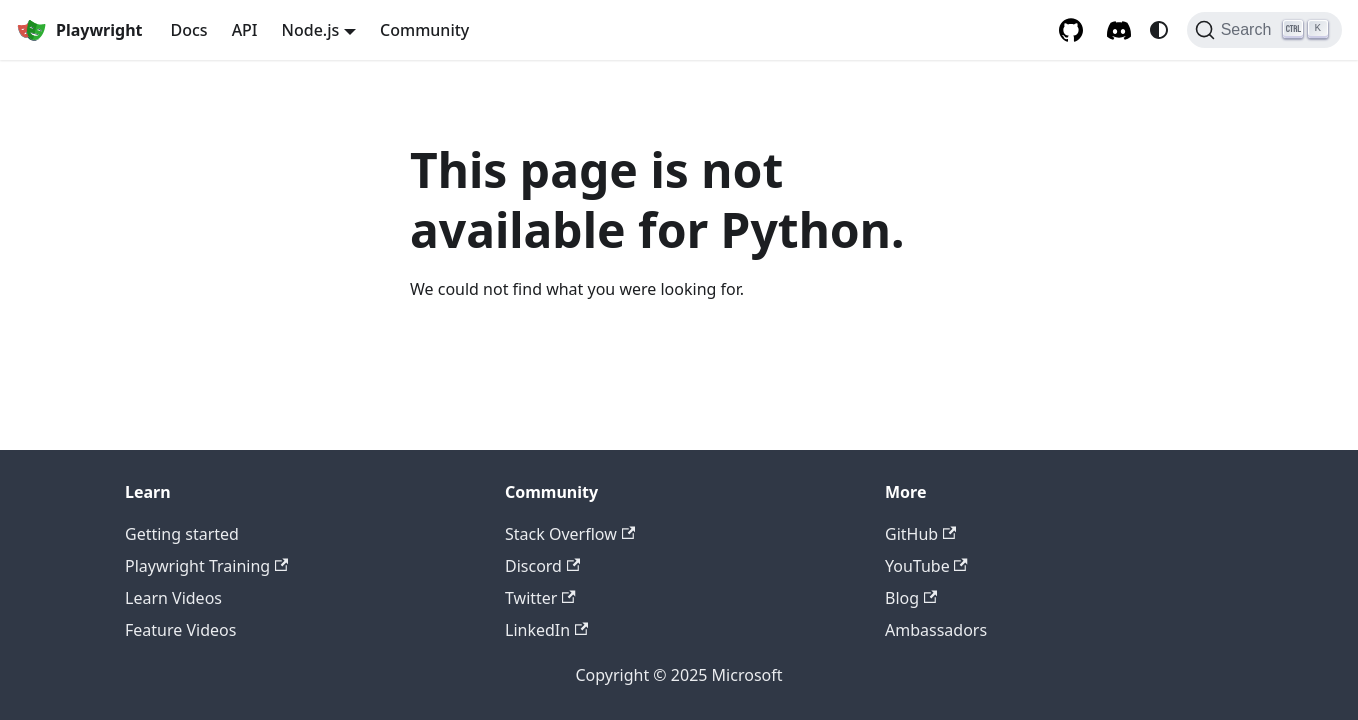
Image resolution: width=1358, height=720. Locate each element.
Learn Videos (173, 598)
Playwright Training (206, 566)
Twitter (540, 598)
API (245, 30)
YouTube (926, 566)
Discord (542, 566)
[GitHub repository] (1071, 30)
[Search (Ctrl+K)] (1264, 30)
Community (424, 30)
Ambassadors (936, 630)
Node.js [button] (311, 30)
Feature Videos (180, 630)
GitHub (920, 534)
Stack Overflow (570, 534)
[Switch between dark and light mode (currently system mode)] (1159, 30)
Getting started (182, 534)
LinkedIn (546, 630)
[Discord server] (1119, 30)
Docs (189, 30)
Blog (911, 598)
